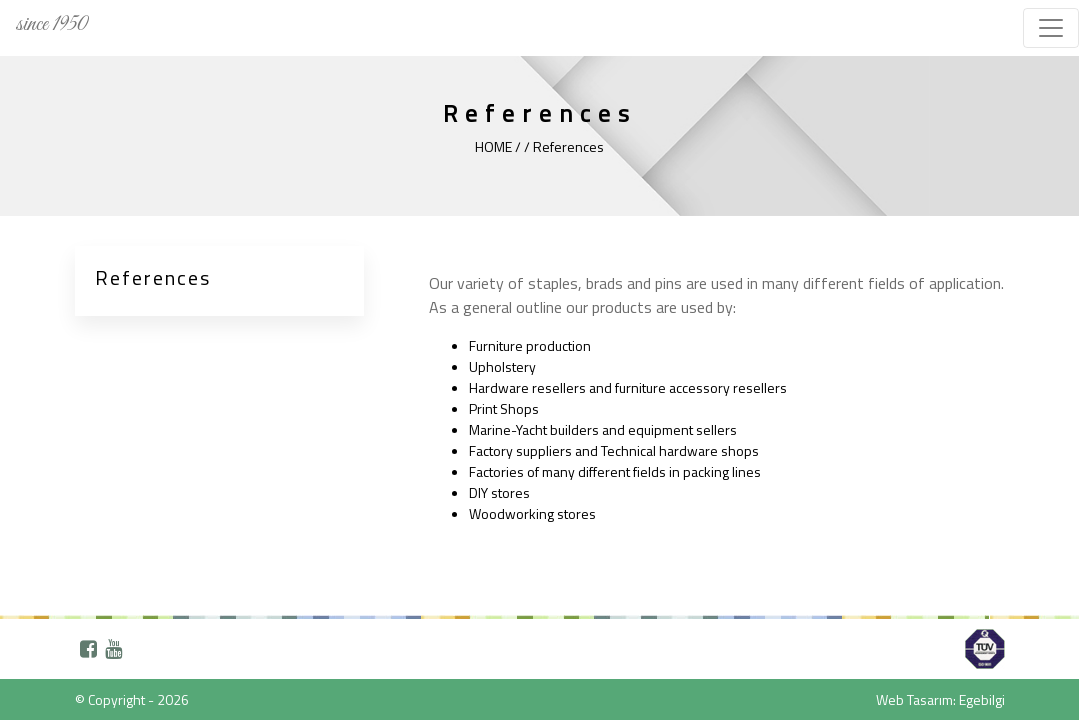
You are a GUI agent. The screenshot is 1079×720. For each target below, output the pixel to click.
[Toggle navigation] (1051, 28)
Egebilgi (982, 699)
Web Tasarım (914, 699)
